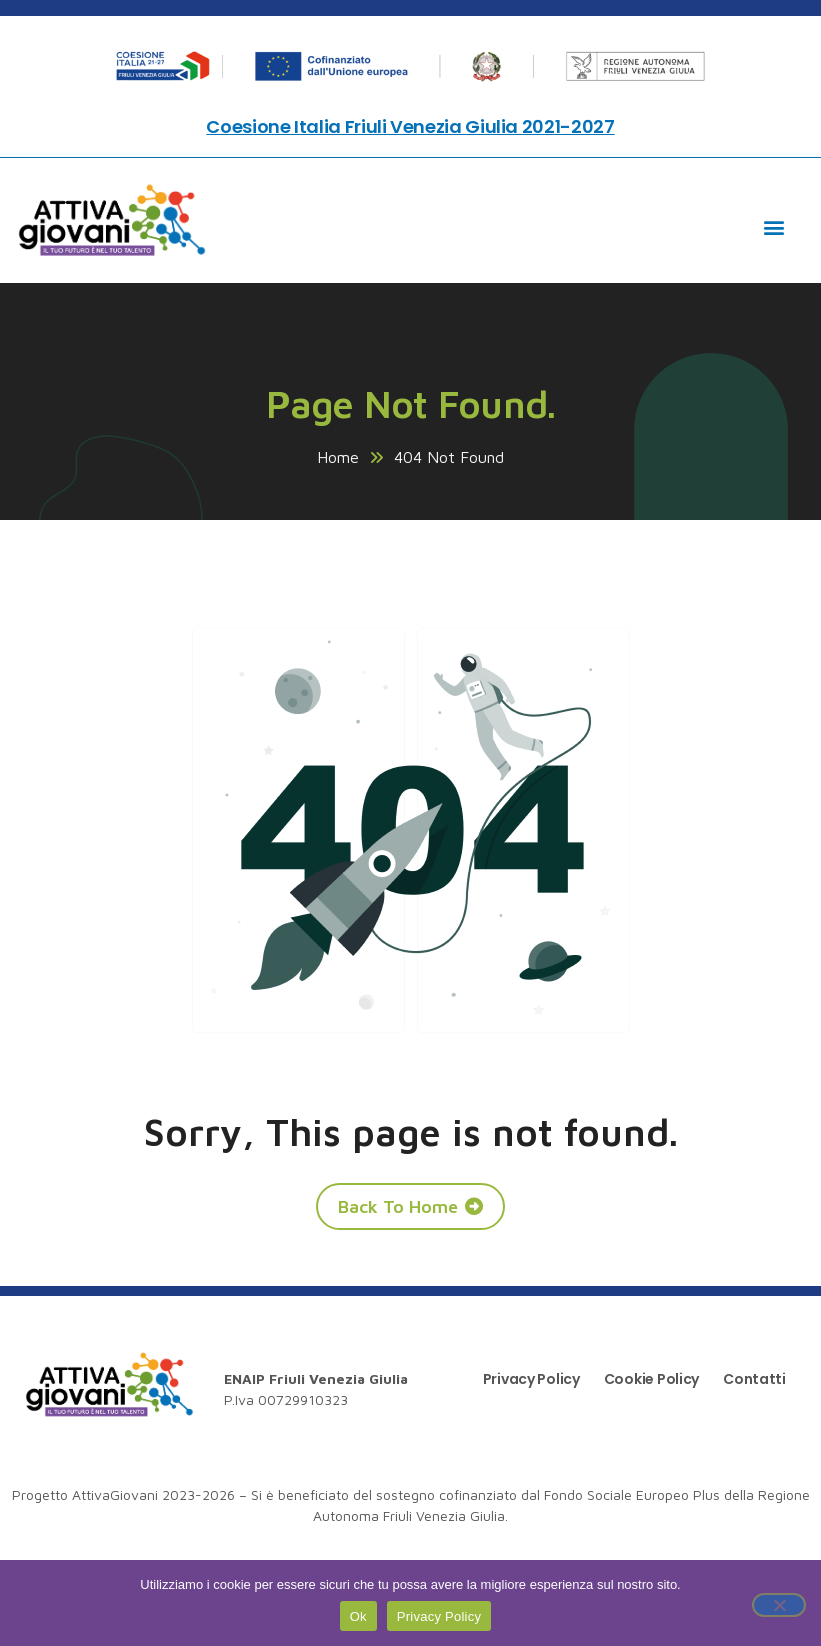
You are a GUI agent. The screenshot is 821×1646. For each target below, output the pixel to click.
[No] (779, 1605)
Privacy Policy (531, 1379)
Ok (358, 1616)
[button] (774, 226)
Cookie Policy (651, 1379)
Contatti (754, 1379)
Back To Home (398, 1206)
